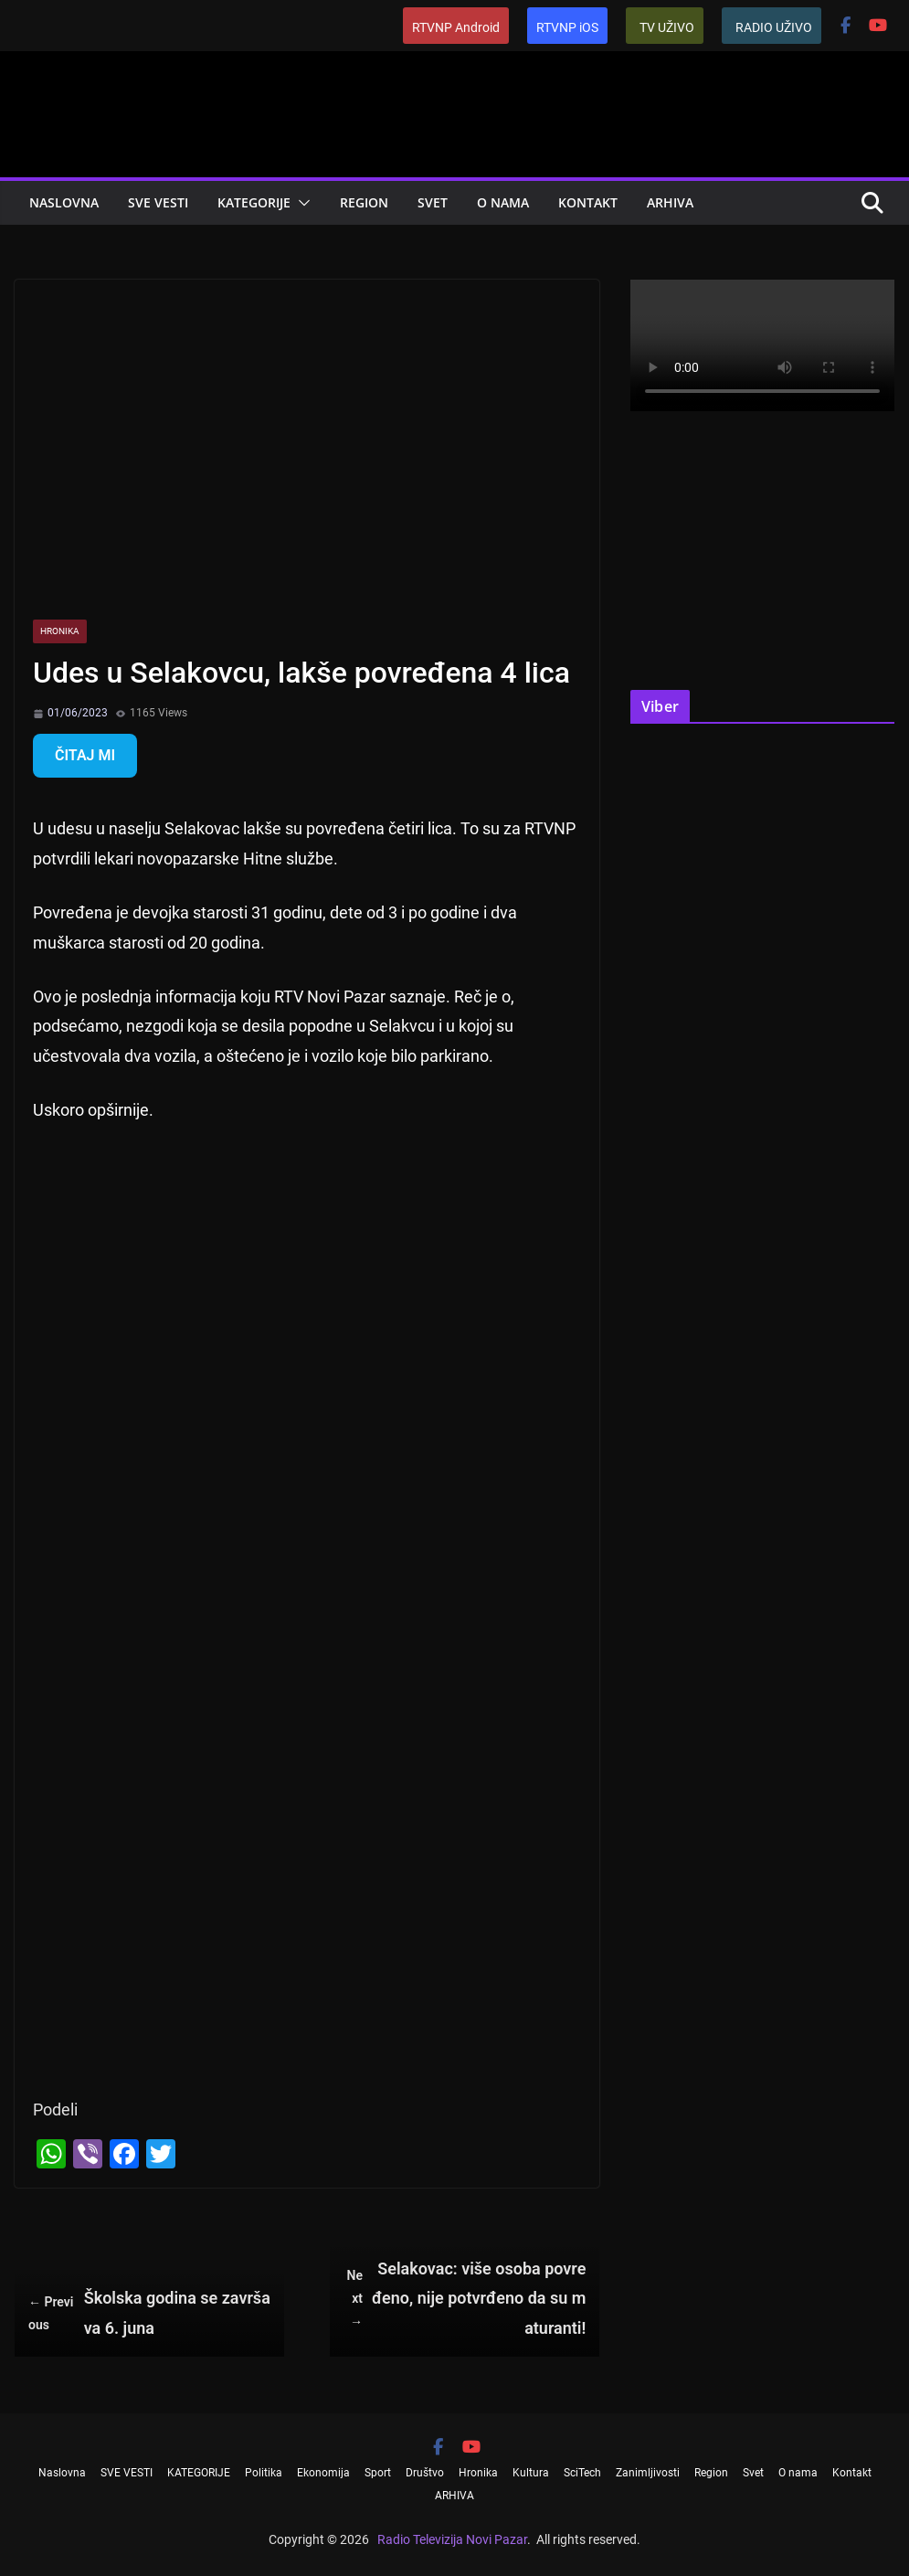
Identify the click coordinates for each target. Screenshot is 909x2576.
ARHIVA (670, 202)
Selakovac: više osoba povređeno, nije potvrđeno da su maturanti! (465, 2298)
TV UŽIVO (666, 27)
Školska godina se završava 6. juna (149, 2312)
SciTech (582, 2472)
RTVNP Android (456, 27)
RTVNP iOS (567, 27)
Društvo (425, 2472)
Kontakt (588, 202)
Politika (263, 2472)
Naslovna (64, 202)
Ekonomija (323, 2472)
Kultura (531, 2472)
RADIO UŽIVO (773, 27)
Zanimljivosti (648, 2472)
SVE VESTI (158, 202)
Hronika (59, 631)
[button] (301, 203)
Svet (433, 202)
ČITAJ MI (85, 755)
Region (364, 202)
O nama (503, 202)
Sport (378, 2472)
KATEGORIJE (254, 202)
